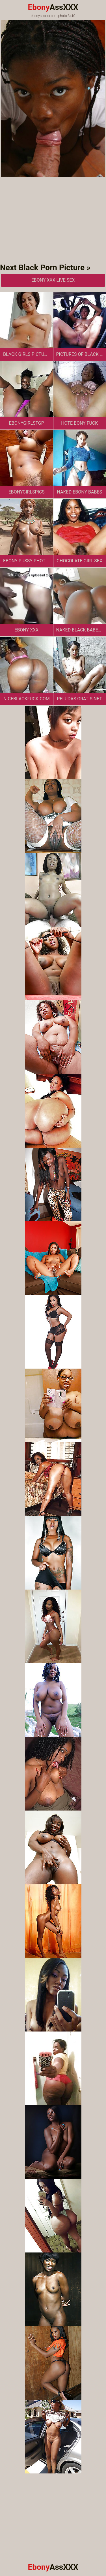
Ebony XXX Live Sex (53, 280)
